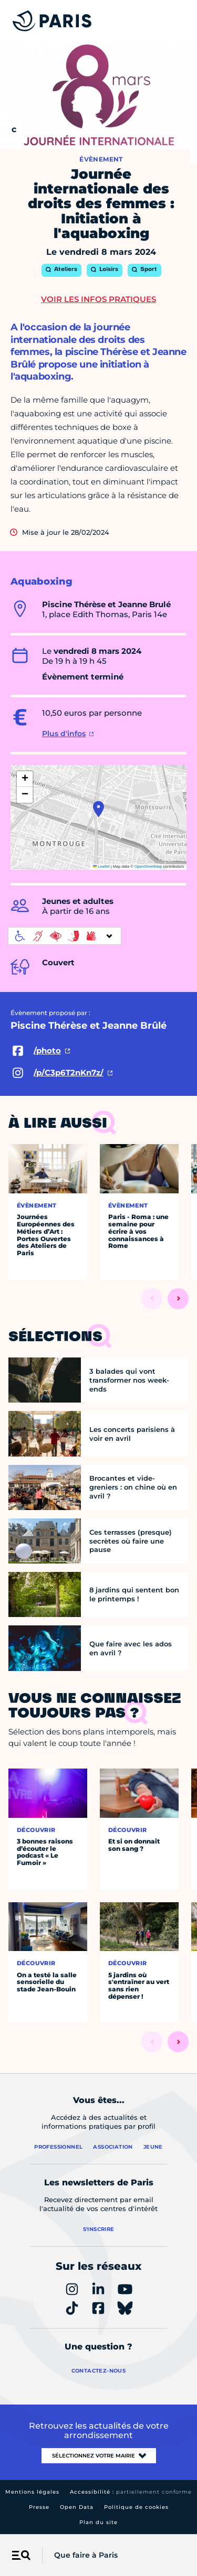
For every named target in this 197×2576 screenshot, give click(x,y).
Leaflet (101, 866)
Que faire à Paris (86, 2555)
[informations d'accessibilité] (64, 936)
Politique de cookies (136, 2507)
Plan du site (98, 2522)
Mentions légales (32, 2491)
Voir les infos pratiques (98, 299)
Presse (39, 2507)
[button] (98, 809)
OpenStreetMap (148, 866)
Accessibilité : (131, 2491)
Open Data (77, 2507)
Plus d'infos (64, 733)
